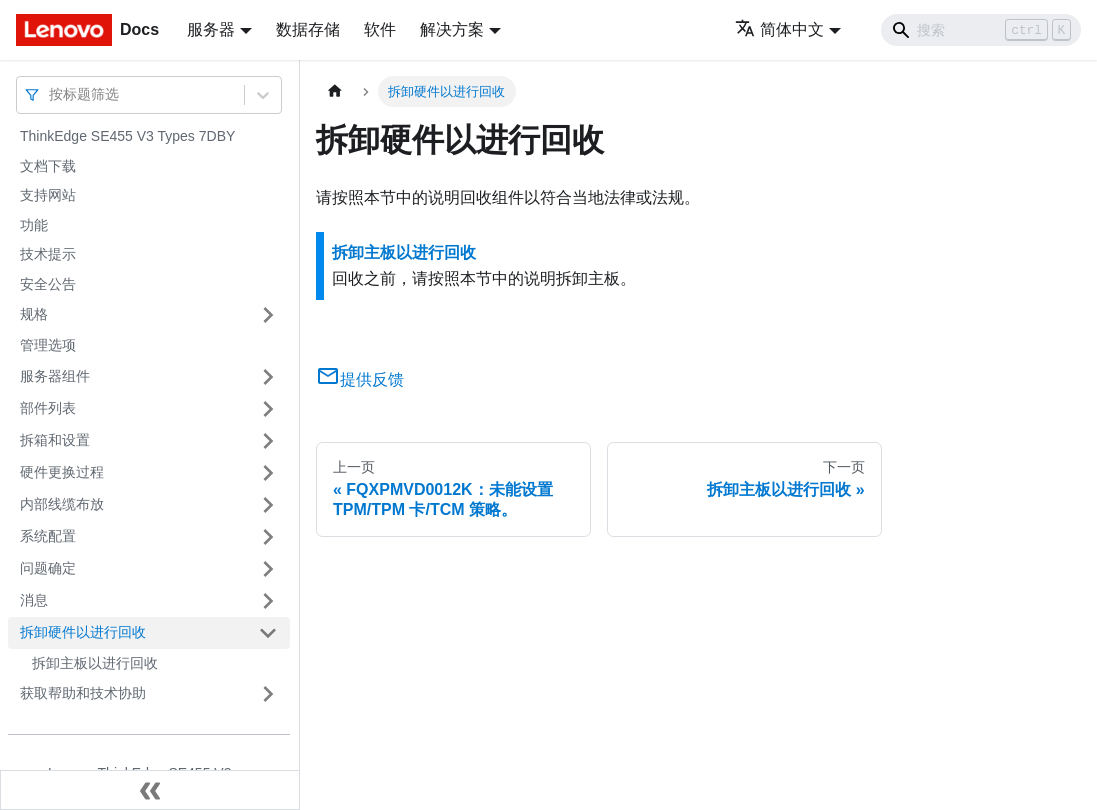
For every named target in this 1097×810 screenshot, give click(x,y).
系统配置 (48, 536)
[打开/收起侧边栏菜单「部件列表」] (268, 409)
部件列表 (48, 408)
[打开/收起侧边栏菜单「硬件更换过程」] (268, 473)
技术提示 (48, 254)
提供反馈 (360, 379)
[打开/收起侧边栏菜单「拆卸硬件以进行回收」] (268, 633)
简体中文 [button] (779, 29)
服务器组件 (55, 376)
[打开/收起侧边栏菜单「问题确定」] (268, 569)
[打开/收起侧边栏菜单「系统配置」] (268, 537)
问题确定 (48, 568)
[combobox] (51, 94)
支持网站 (48, 195)
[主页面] (335, 91)
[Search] (981, 30)
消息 (34, 600)
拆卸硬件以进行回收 (83, 632)
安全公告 (48, 284)
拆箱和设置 (55, 440)
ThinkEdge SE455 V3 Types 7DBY (127, 136)
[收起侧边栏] (150, 790)
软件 (380, 29)
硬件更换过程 (62, 472)
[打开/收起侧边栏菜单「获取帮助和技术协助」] (268, 694)
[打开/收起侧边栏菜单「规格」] (268, 315)
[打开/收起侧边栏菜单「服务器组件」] (268, 377)
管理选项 (48, 345)
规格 (34, 314)
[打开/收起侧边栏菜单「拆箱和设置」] (268, 441)
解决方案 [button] (452, 29)
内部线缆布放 (62, 504)
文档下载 (48, 166)
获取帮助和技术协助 (83, 693)
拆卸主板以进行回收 (95, 663)
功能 (34, 225)
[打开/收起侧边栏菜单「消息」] (268, 601)
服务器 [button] (211, 29)
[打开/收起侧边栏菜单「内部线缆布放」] (268, 505)
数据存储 (308, 29)
